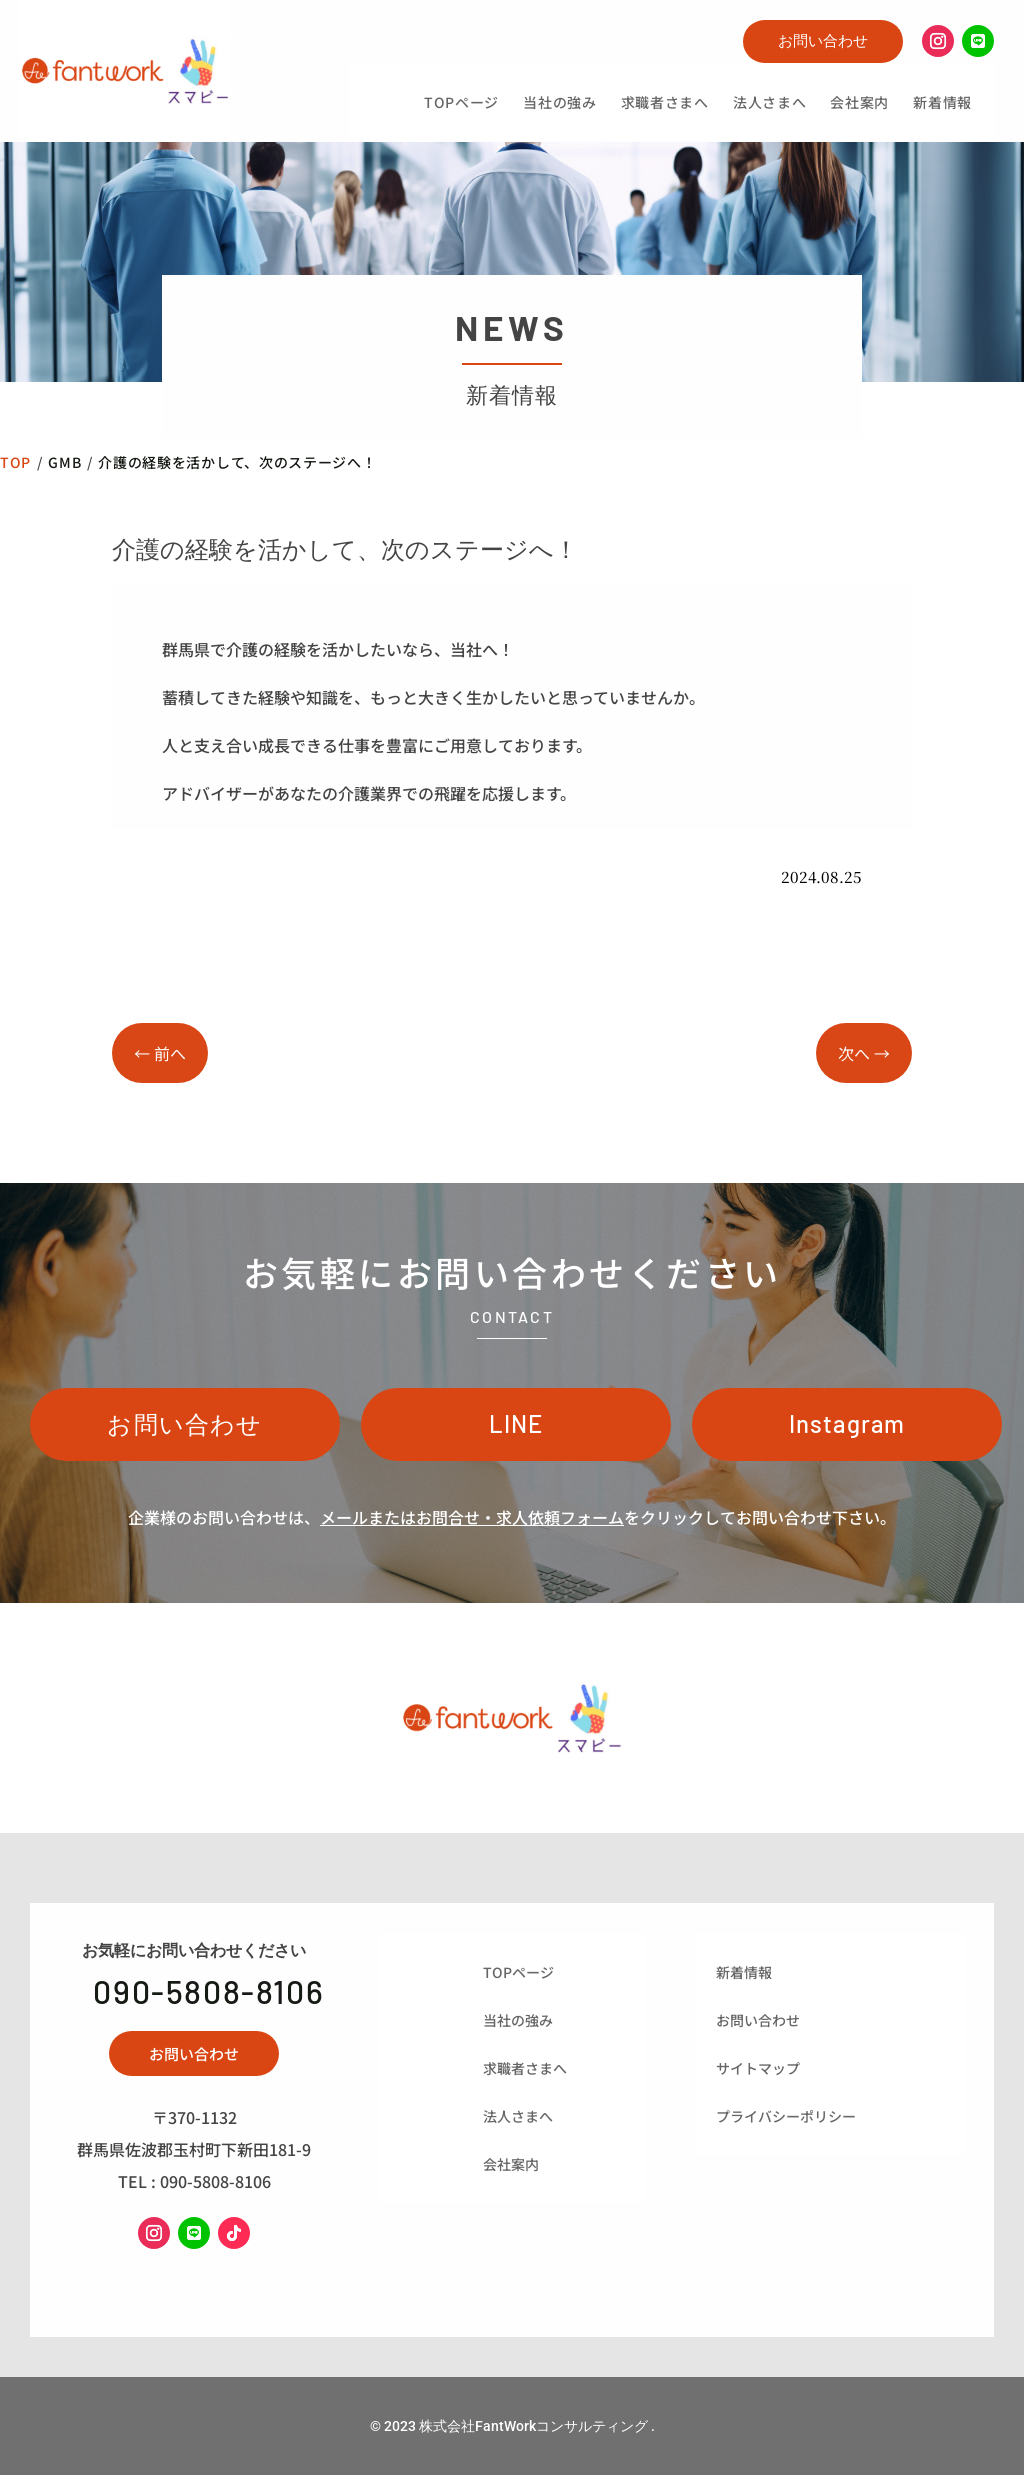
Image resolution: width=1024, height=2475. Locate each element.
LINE (516, 1423)
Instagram (847, 1423)
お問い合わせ (823, 40)
